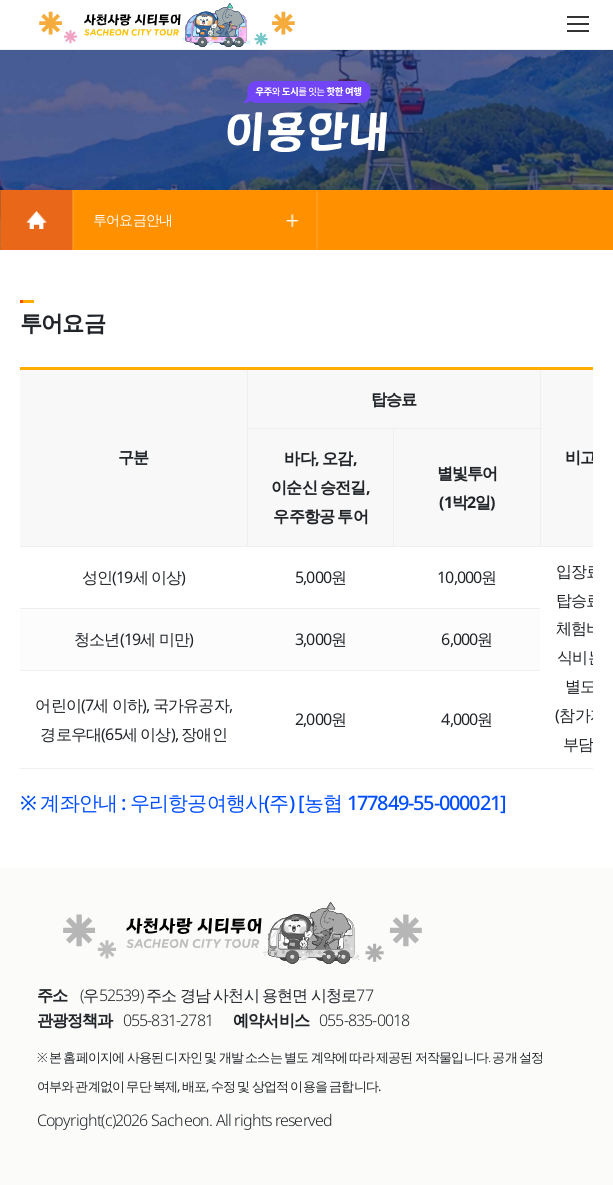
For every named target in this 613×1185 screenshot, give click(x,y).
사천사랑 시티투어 (168, 25)
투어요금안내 (132, 219)
